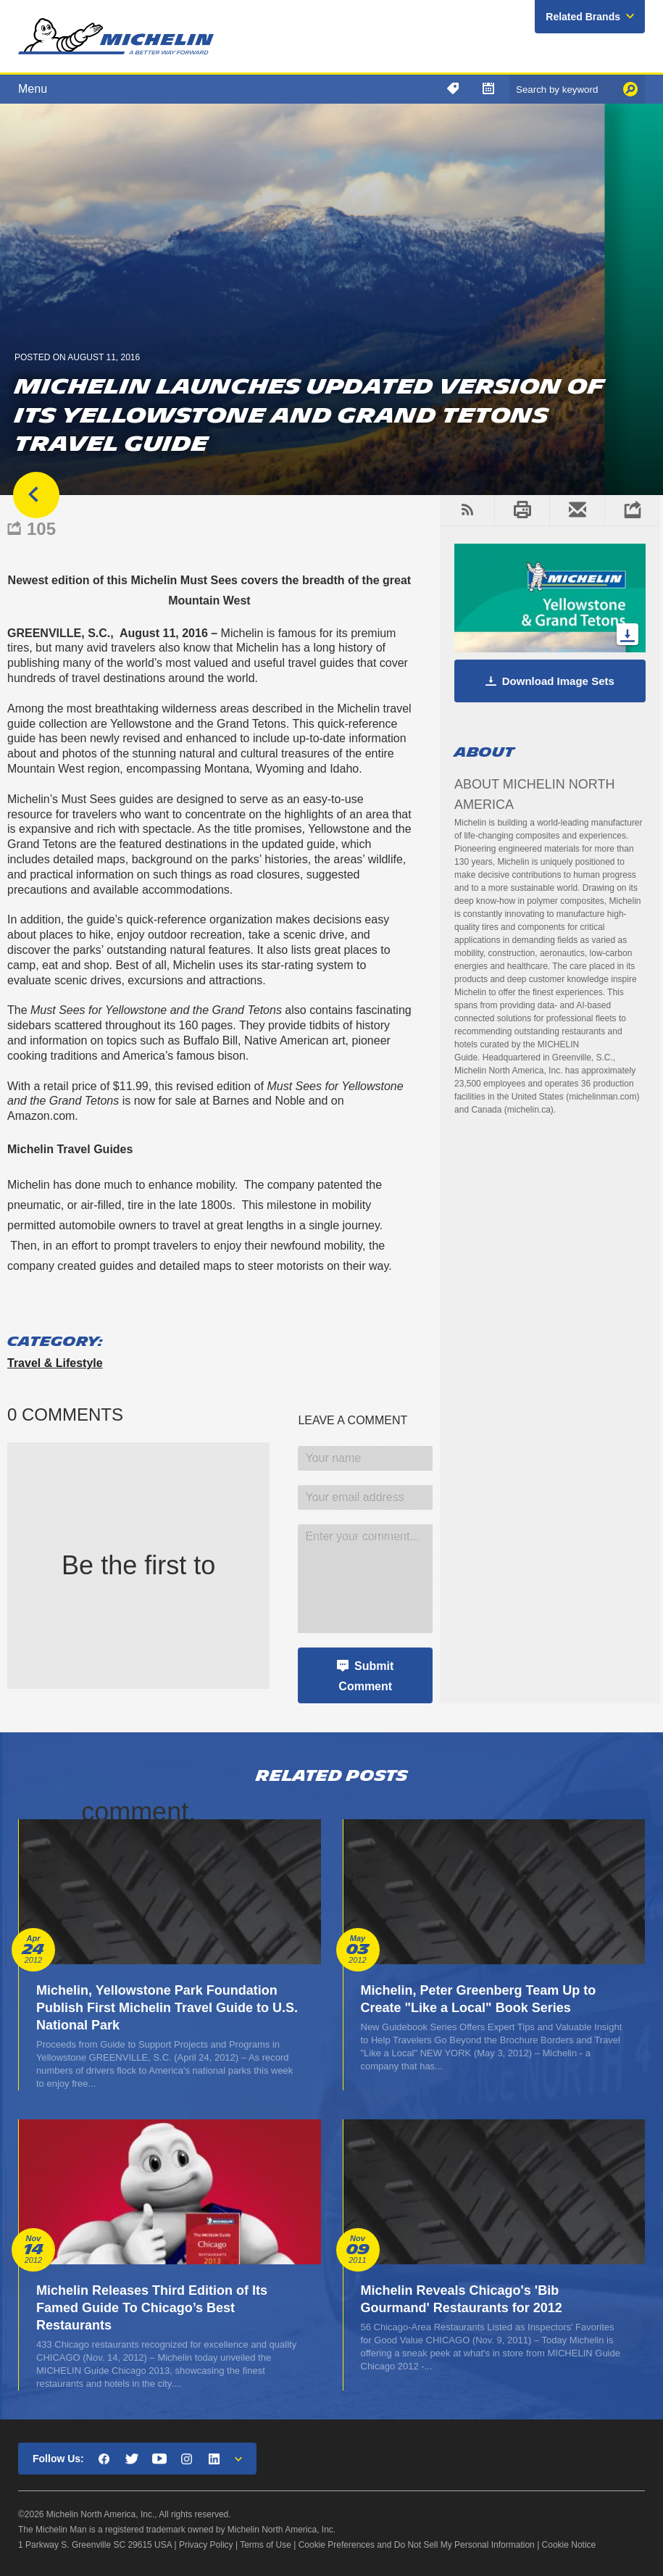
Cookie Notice (569, 2545)
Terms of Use (265, 2545)
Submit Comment (365, 1676)
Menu (32, 89)
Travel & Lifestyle (55, 1363)
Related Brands (583, 16)
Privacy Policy (206, 2545)
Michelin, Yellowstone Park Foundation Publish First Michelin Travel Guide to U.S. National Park (167, 2007)
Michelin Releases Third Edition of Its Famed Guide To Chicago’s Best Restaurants (151, 2307)
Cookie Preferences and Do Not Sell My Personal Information (417, 2545)
